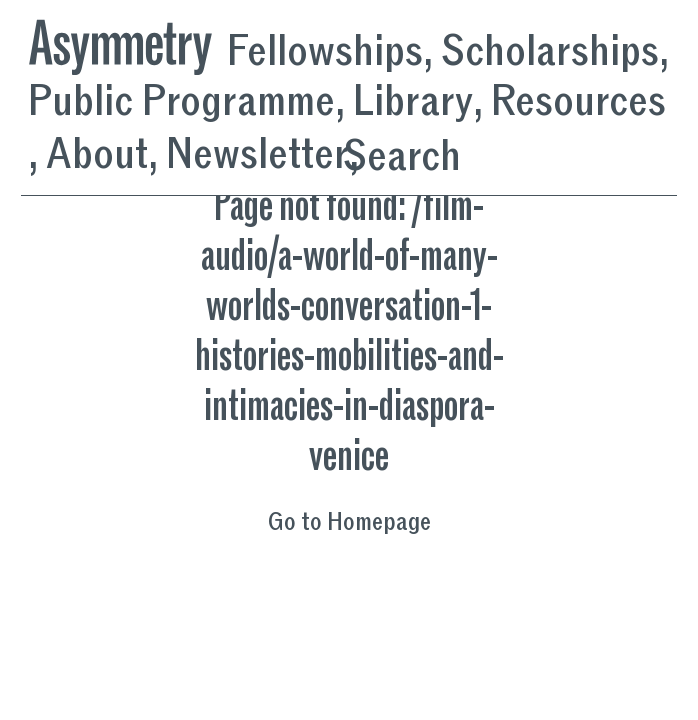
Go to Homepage (349, 522)
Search (402, 156)
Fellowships (325, 52)
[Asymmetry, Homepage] (127, 42)
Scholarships (550, 52)
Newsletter (257, 155)
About (97, 155)
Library (413, 102)
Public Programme (181, 102)
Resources (578, 102)
